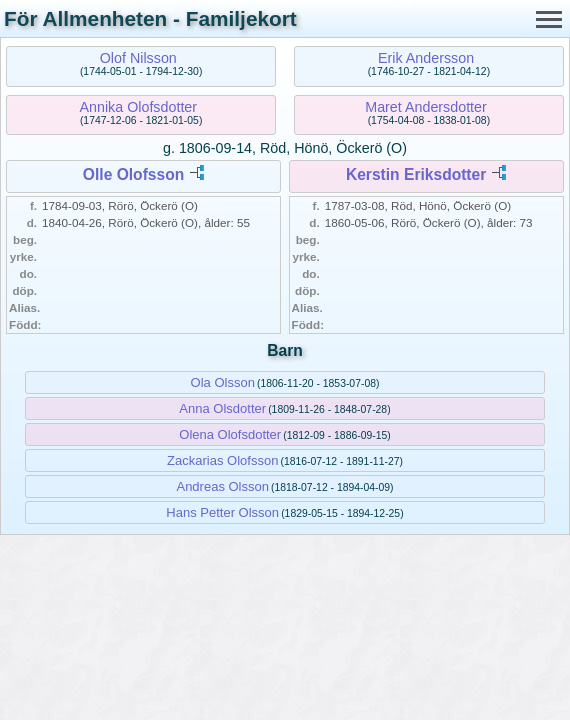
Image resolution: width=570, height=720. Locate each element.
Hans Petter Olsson (222, 512)
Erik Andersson (426, 58)
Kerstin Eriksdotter (416, 174)
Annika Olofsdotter (138, 107)
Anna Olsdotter (222, 408)
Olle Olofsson (133, 174)
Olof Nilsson (138, 58)
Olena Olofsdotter (230, 434)
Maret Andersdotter (426, 107)
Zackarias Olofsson (222, 460)
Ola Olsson (223, 382)
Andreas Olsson (222, 486)
